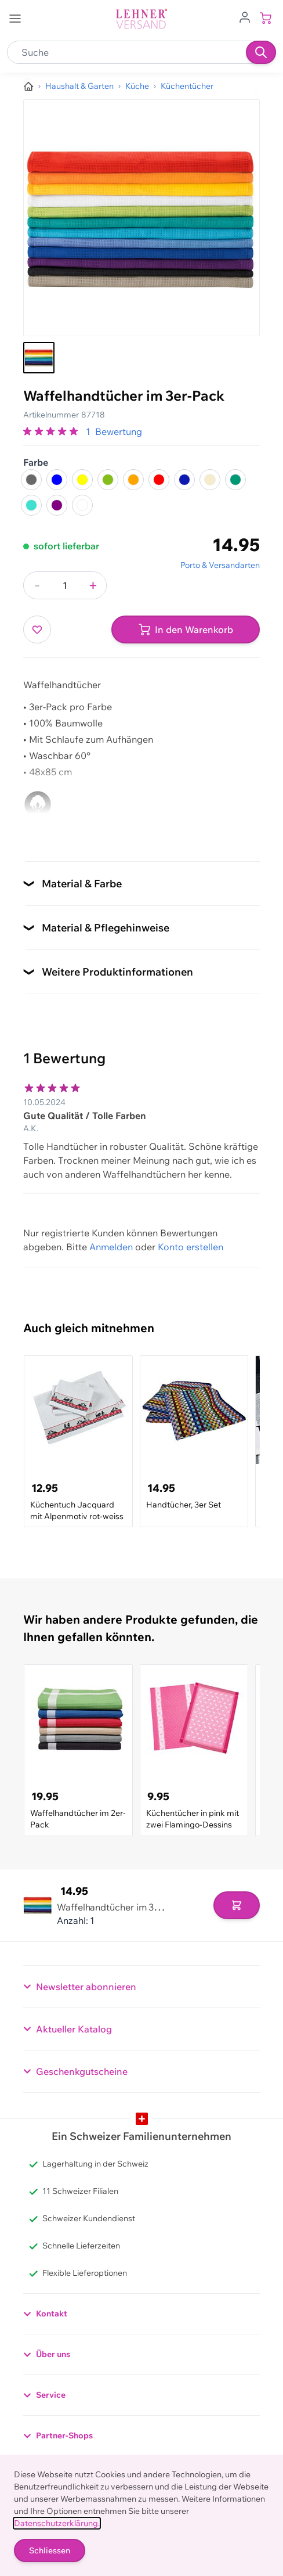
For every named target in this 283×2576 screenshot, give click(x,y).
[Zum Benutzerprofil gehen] (244, 16)
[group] (52, 431)
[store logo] (141, 19)
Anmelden (111, 1247)
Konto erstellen (190, 1247)
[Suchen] (261, 52)
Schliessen (49, 2550)
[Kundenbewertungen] (141, 1125)
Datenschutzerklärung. (57, 2523)
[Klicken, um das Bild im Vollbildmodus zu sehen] (141, 218)
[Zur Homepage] (28, 86)
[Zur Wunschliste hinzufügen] (37, 629)
